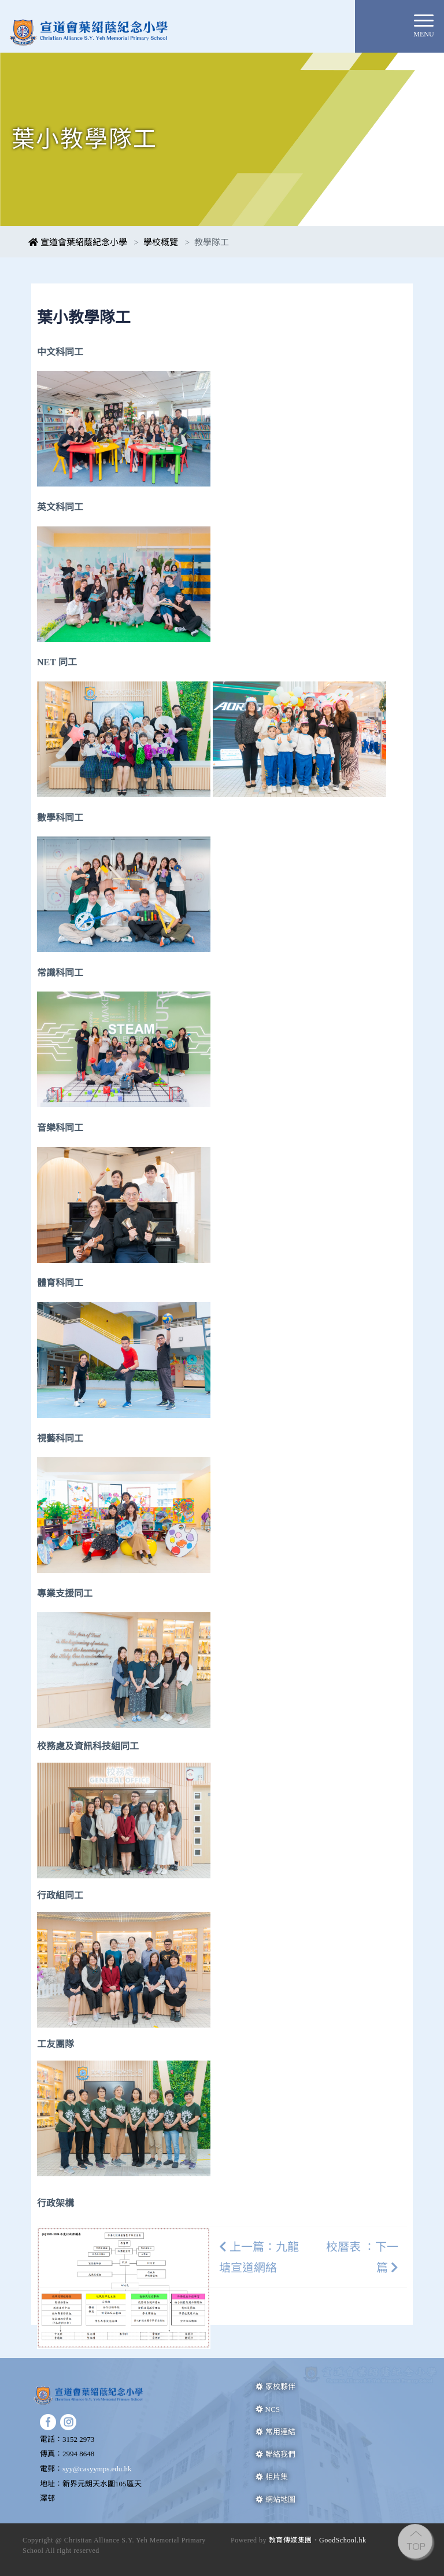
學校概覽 (160, 242)
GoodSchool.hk (343, 2540)
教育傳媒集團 (290, 2540)
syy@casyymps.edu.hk (97, 2468)
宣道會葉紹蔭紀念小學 (77, 242)
